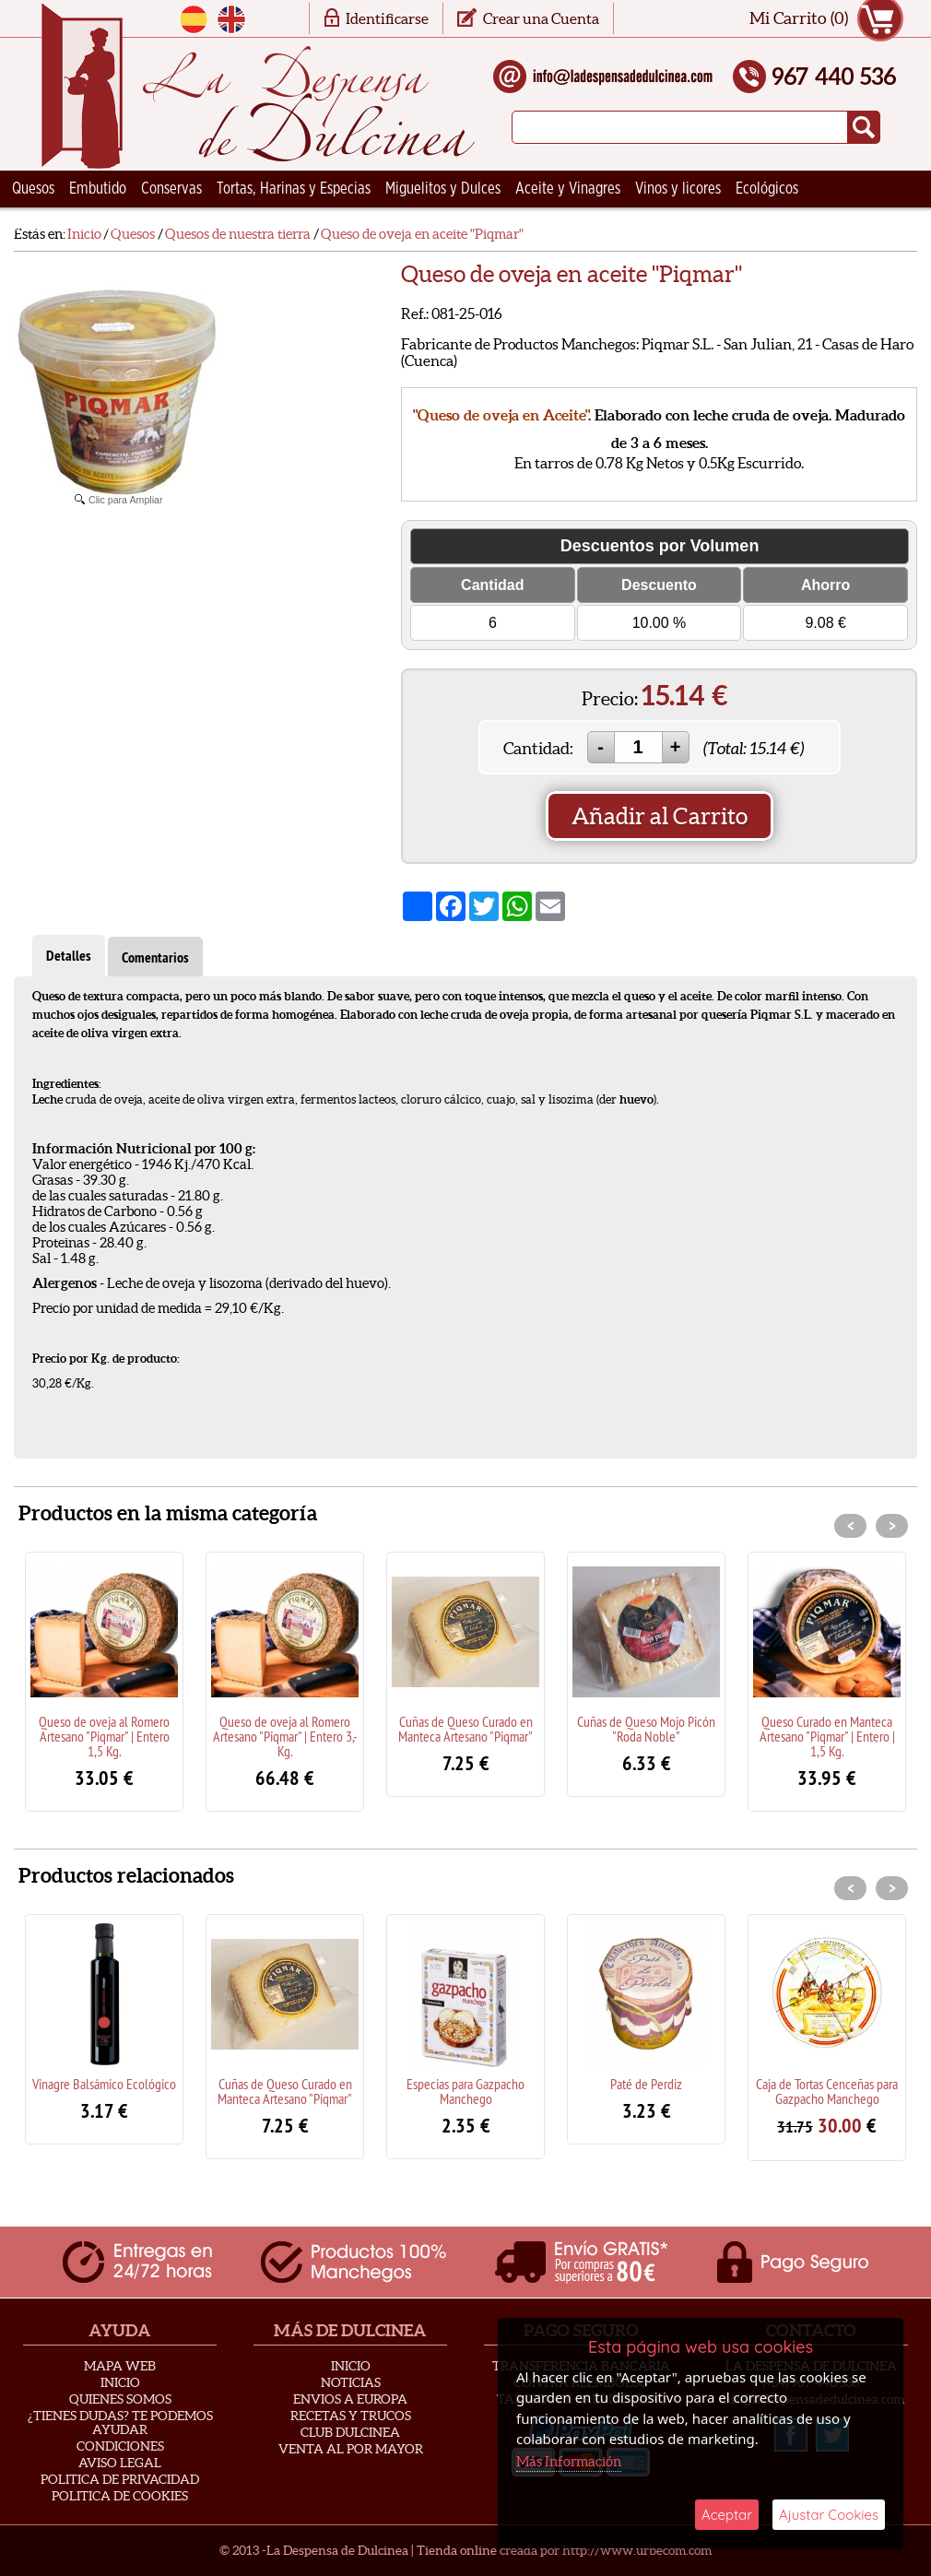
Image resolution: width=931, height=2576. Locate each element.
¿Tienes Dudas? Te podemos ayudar (120, 2422)
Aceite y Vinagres (567, 189)
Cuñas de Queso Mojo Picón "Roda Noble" (646, 1728)
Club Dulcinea (350, 2432)
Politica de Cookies (120, 2495)
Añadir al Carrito (660, 816)
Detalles (68, 955)
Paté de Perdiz (646, 2083)
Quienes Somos (120, 2399)
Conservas (171, 189)
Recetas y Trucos (350, 2415)
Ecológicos (767, 189)
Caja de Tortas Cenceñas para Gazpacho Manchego (827, 2091)
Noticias (351, 2382)
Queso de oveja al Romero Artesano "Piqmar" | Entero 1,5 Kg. (104, 1736)
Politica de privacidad (120, 2479)
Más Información (568, 2461)
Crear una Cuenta (541, 18)
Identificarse (387, 18)
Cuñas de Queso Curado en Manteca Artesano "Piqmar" (465, 1728)
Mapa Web (120, 2365)
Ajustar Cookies (828, 2514)
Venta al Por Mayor (350, 2448)
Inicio (120, 2382)
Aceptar (726, 2514)
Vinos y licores (678, 189)
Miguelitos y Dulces (443, 189)
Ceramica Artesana (69, 226)
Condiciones (120, 2446)
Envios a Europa (350, 2399)
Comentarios (155, 957)
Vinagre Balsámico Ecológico (104, 2083)
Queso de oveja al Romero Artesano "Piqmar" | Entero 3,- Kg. (285, 1736)
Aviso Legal (119, 2462)
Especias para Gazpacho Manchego (465, 2091)
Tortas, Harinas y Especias (294, 189)
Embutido (97, 189)
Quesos (33, 189)
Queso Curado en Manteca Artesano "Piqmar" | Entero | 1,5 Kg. (827, 1736)
